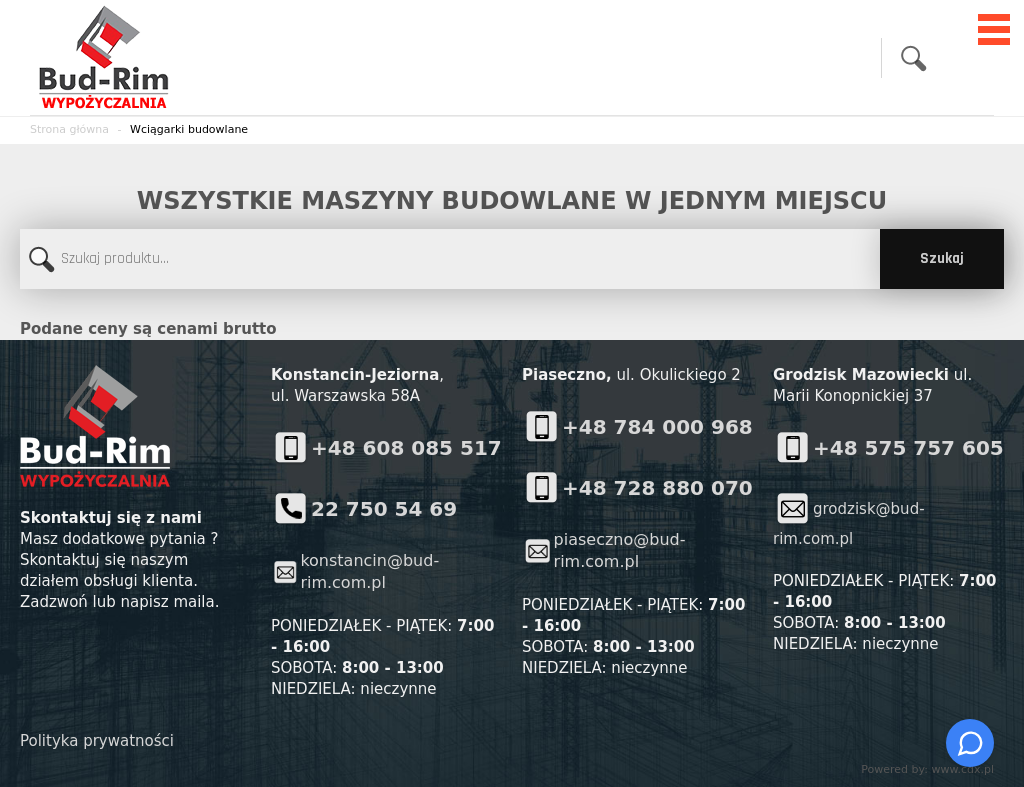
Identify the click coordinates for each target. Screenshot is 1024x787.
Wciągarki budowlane (189, 129)
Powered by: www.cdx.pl (927, 769)
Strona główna (69, 129)
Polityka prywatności (97, 741)
